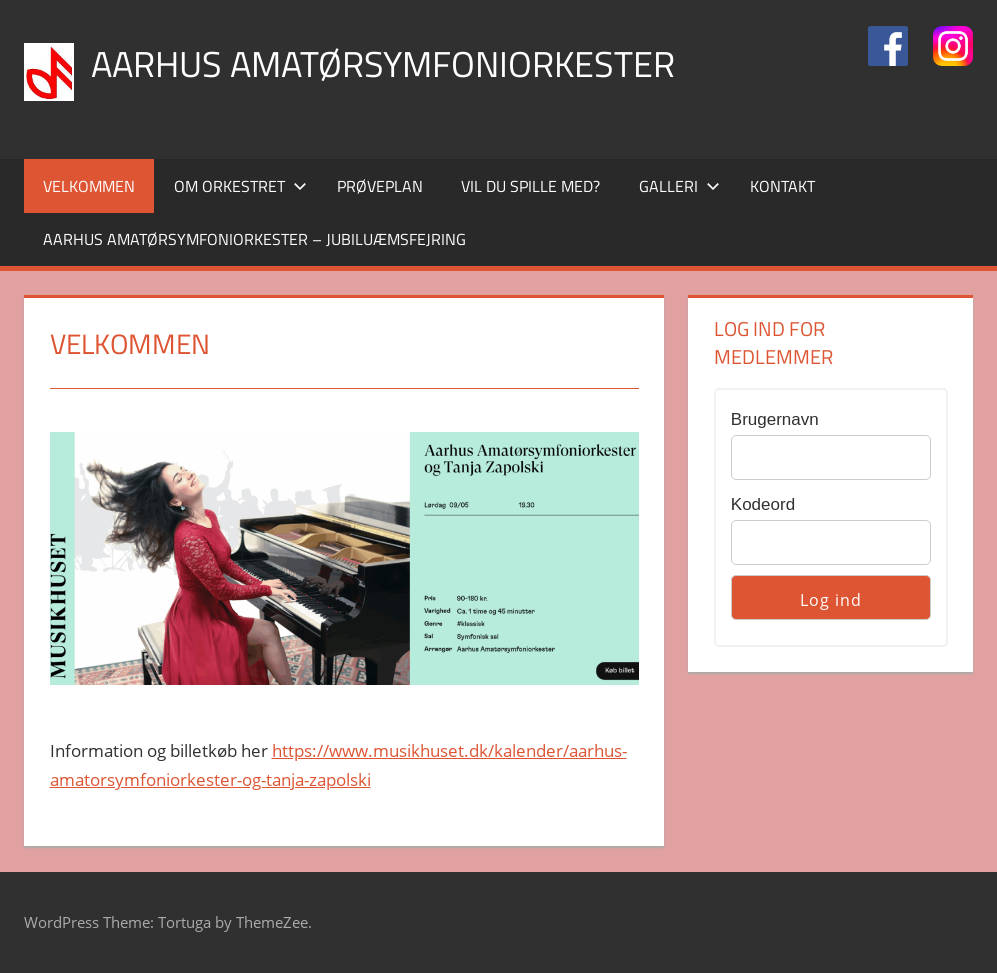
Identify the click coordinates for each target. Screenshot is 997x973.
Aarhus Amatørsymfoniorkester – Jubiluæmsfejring (254, 239)
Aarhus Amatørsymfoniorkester (383, 63)
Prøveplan (380, 186)
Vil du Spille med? (530, 186)
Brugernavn (775, 419)
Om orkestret (240, 186)
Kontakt (782, 186)
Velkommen (89, 186)
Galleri (679, 186)
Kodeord (763, 504)
